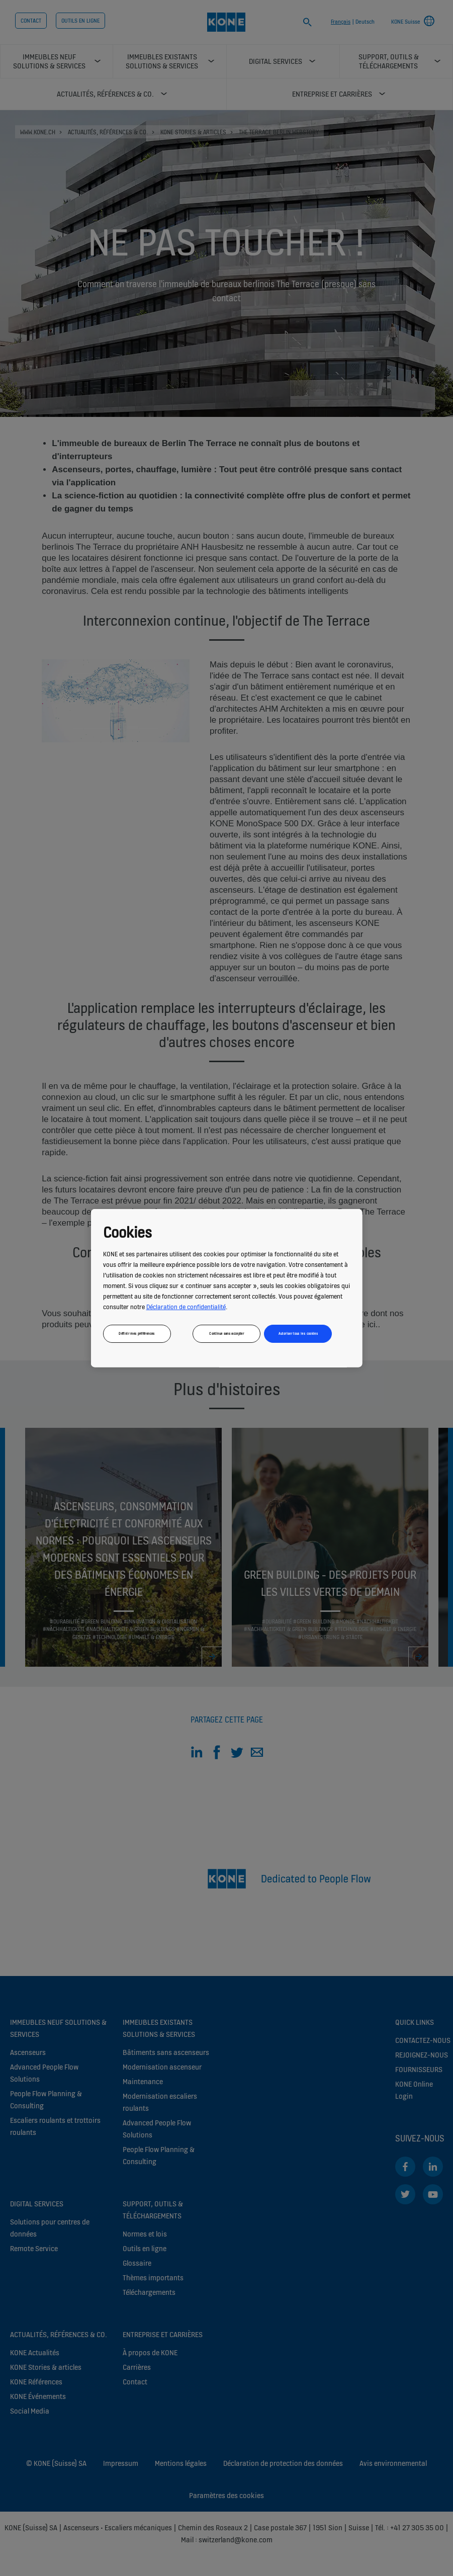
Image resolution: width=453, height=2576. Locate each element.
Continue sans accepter (226, 1333)
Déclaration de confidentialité (185, 1306)
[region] (226, 1288)
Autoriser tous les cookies (297, 1333)
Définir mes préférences (136, 1333)
